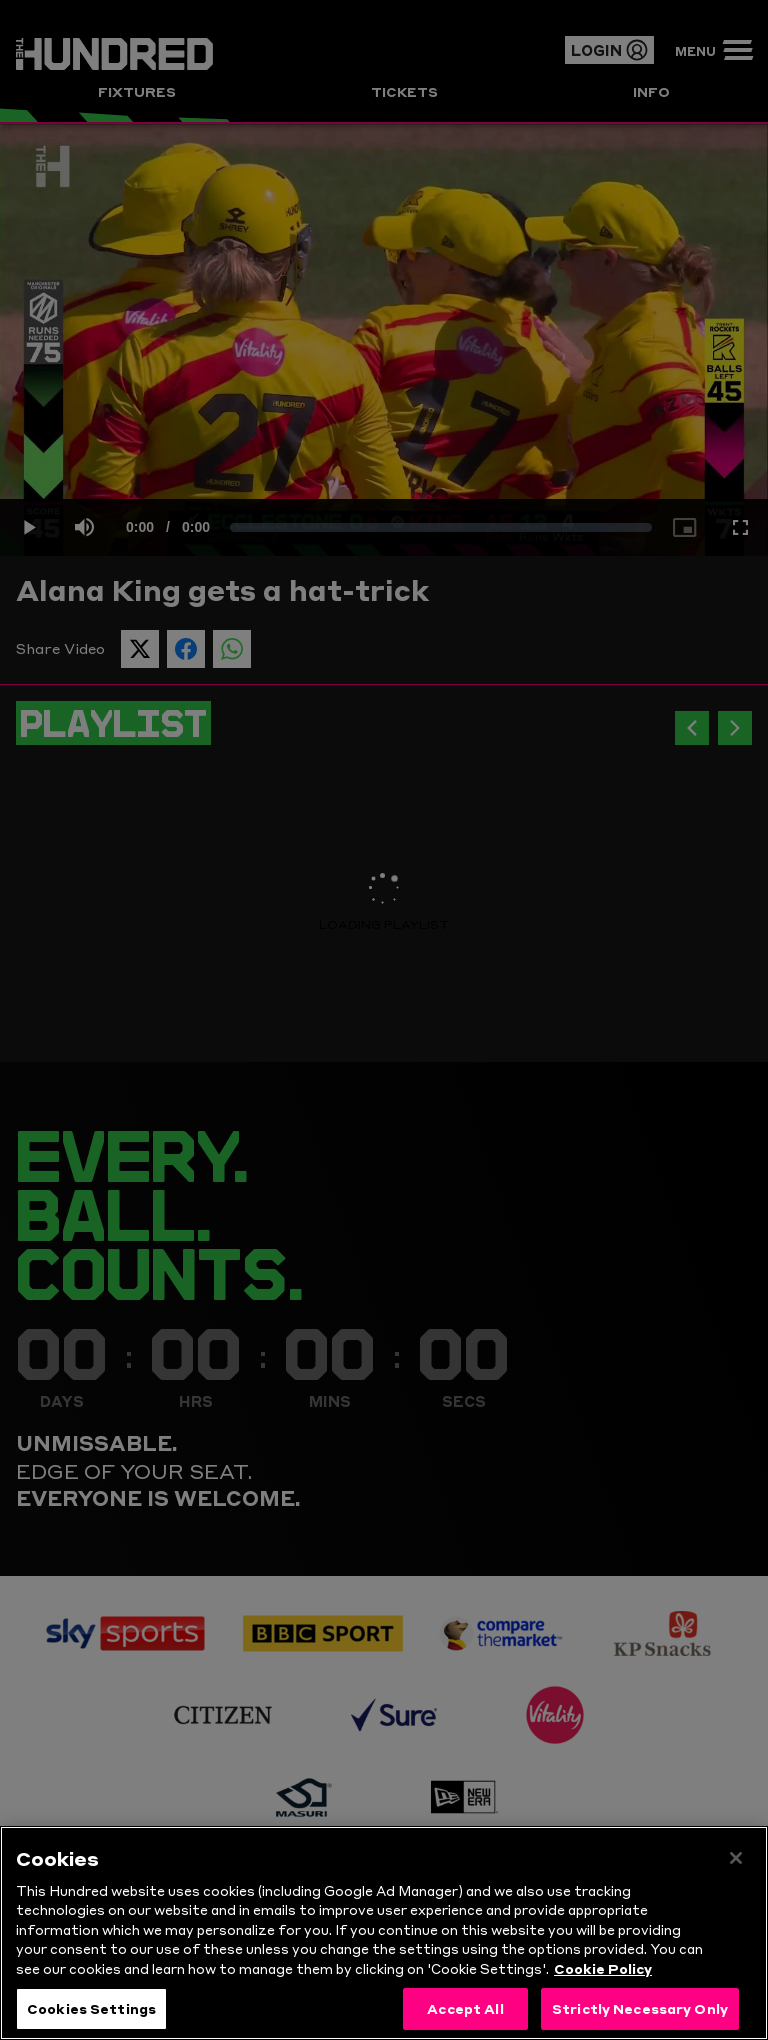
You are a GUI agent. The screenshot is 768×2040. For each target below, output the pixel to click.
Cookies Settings (91, 2011)
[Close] (736, 1861)
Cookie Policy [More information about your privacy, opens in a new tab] (603, 1971)
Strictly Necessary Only (640, 2011)
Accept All (465, 2011)
